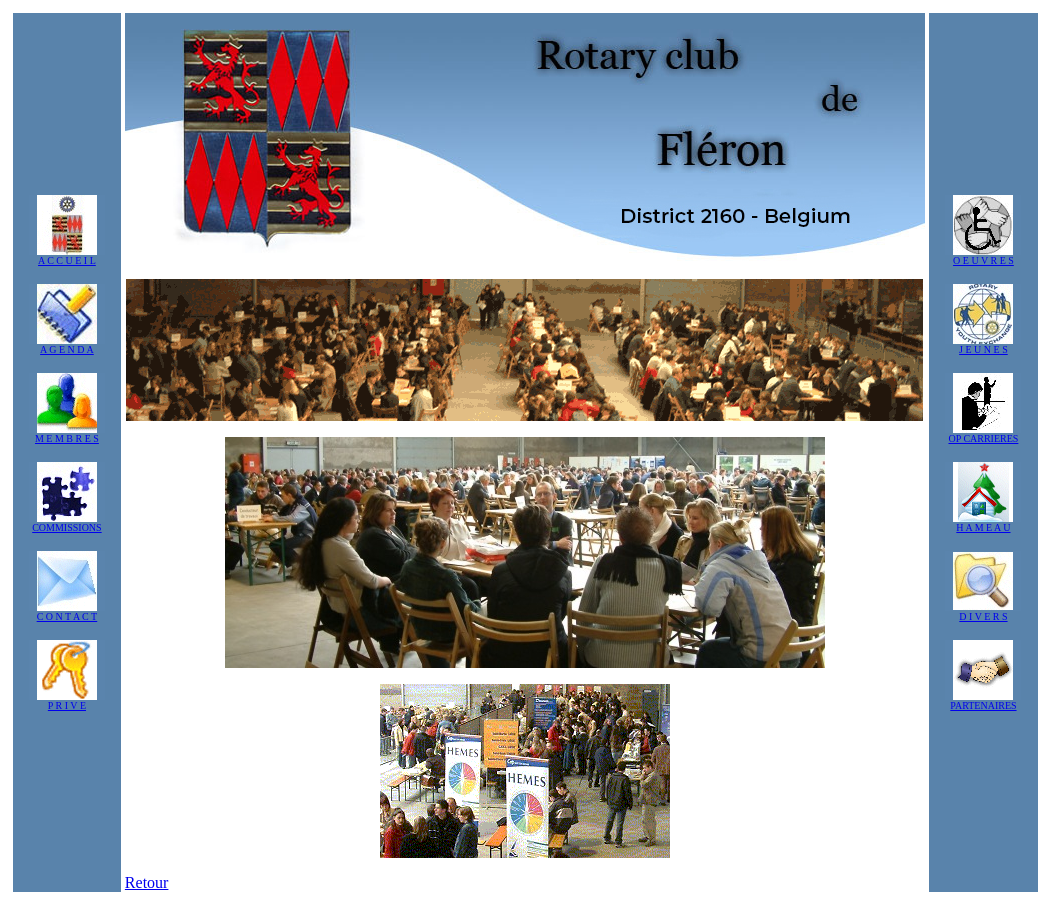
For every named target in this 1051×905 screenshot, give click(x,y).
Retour (147, 882)
